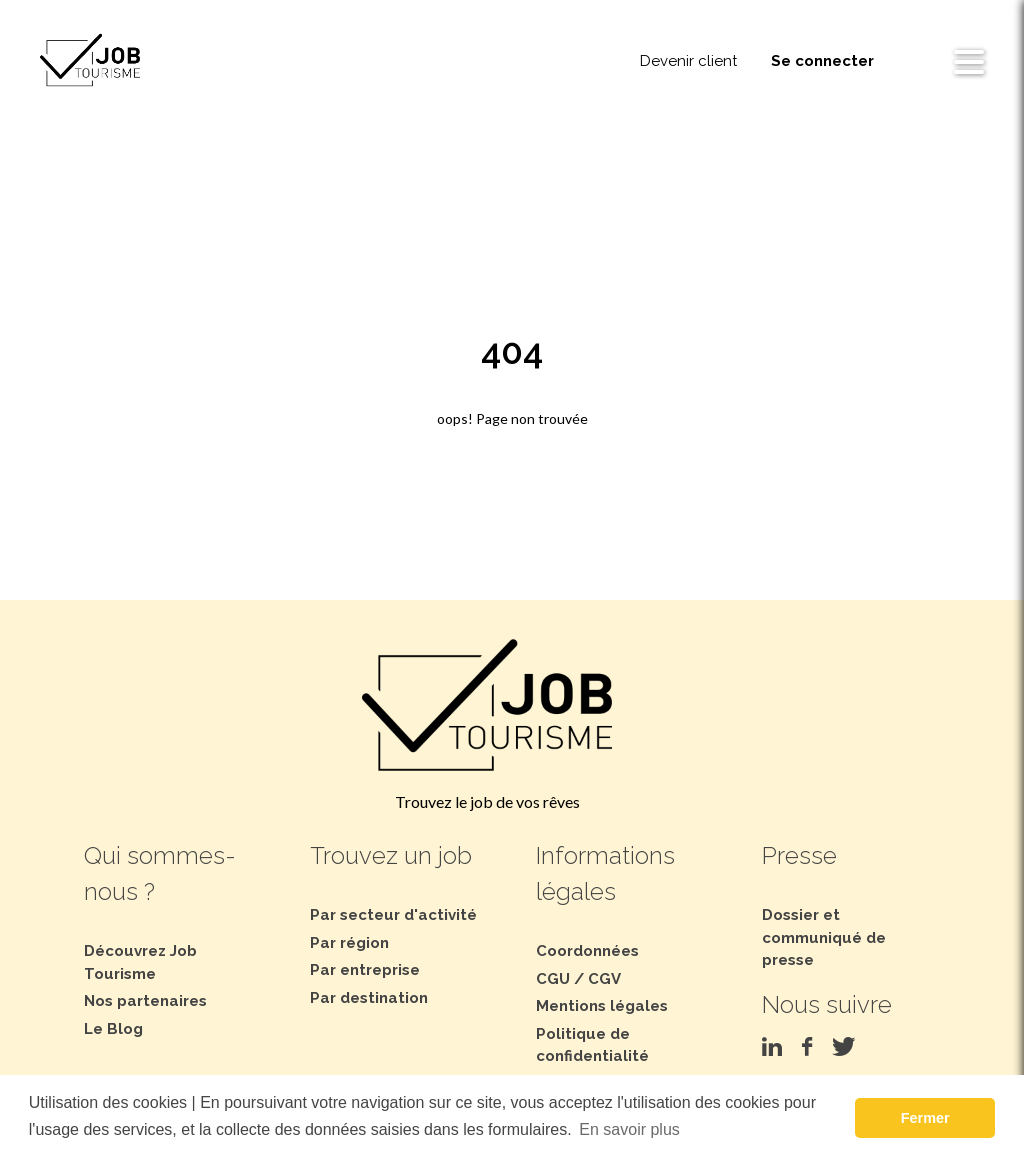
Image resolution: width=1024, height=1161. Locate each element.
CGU (553, 979)
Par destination (369, 998)
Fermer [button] (925, 1118)
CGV (604, 979)
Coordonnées (587, 951)
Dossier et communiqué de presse (824, 937)
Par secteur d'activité (393, 915)
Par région (349, 943)
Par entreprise (365, 970)
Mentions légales (602, 1006)
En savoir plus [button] (629, 1129)
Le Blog (113, 1029)
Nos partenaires (145, 1001)
